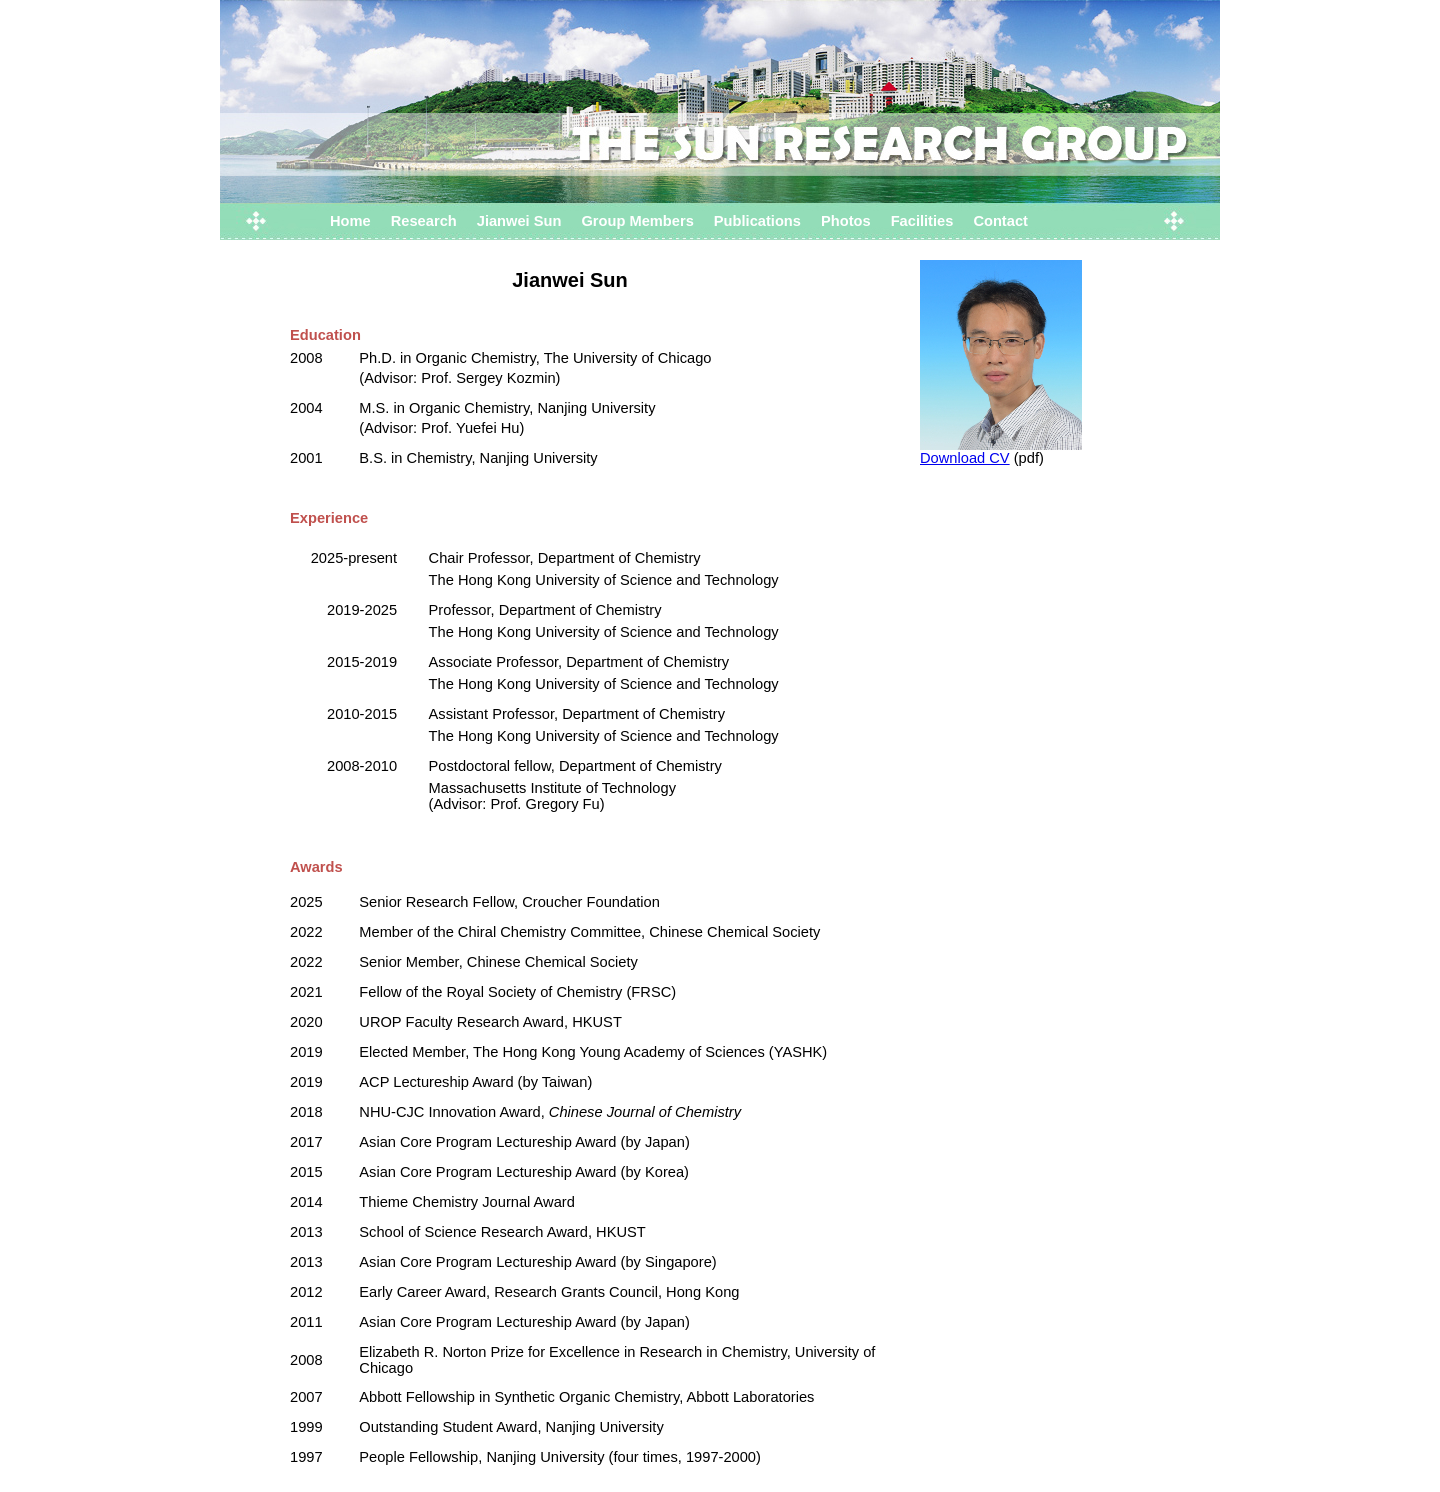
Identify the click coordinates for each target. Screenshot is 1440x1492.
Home (350, 221)
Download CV (965, 458)
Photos (846, 221)
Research (424, 221)
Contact (1000, 221)
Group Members (637, 221)
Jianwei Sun (519, 221)
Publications (757, 221)
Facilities (922, 221)
